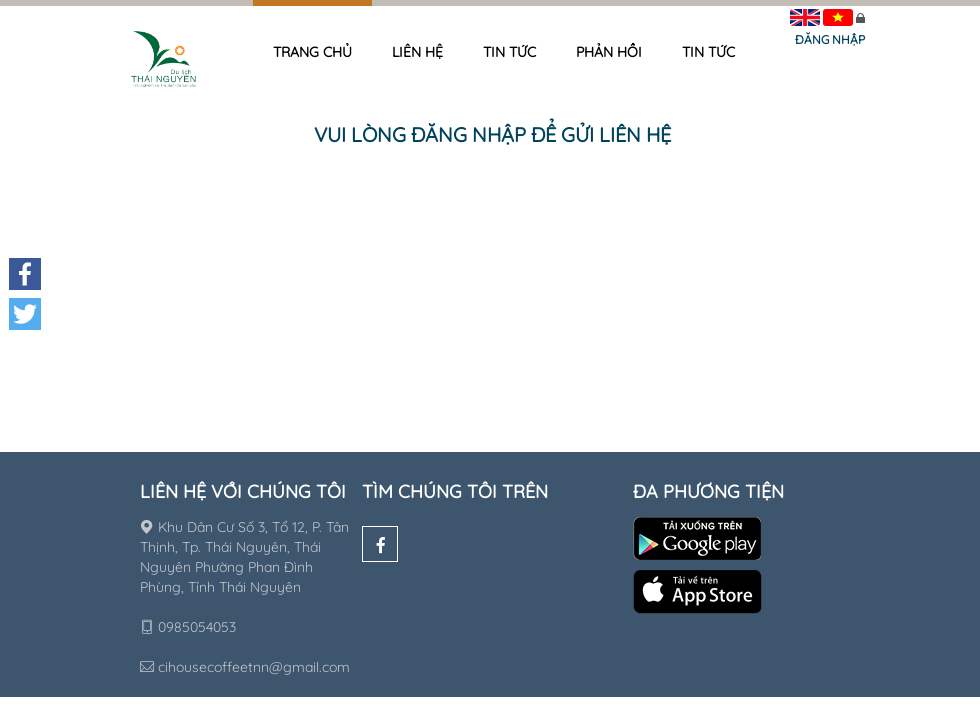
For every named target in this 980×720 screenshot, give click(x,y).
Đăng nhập (830, 39)
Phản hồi (609, 52)
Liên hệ (417, 52)
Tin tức (509, 52)
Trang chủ (312, 52)
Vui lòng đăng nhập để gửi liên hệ (492, 134)
